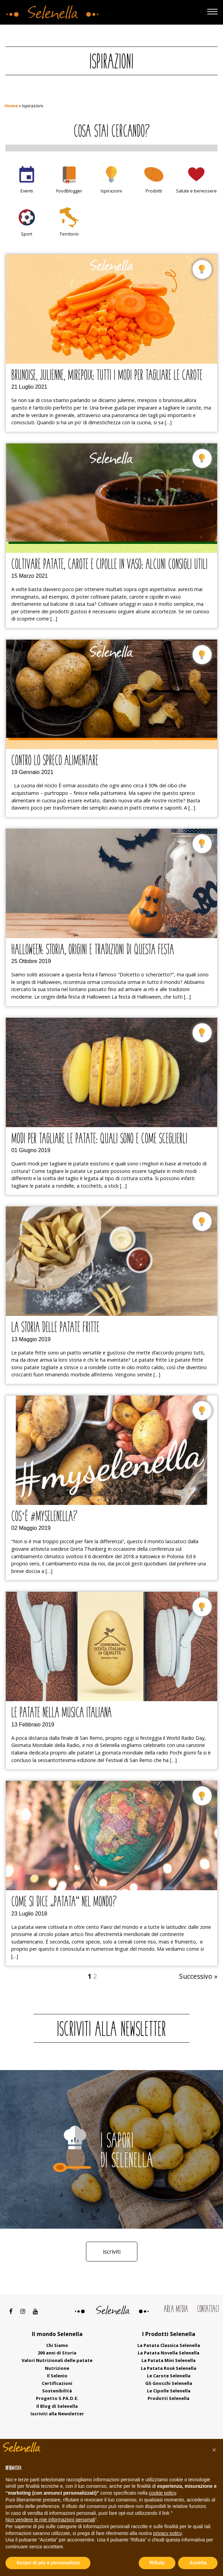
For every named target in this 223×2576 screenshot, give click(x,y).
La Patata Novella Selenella (168, 2353)
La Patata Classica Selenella (168, 2345)
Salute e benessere (196, 191)
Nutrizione (57, 2368)
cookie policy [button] (162, 2493)
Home (11, 106)
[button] (214, 2449)
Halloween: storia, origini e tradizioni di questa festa (92, 950)
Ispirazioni (111, 191)
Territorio (69, 234)
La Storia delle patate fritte (55, 1328)
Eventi (27, 191)
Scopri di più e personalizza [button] (47, 2562)
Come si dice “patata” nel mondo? (63, 1902)
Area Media (176, 2310)
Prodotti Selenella (168, 2398)
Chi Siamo (57, 2345)
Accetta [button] (198, 2562)
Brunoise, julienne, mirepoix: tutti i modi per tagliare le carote (106, 376)
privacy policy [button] (167, 2533)
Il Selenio (57, 2376)
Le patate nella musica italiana (61, 1713)
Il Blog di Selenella (57, 2406)
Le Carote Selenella (168, 2376)
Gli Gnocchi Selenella (168, 2383)
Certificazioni (57, 2383)
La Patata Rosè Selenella (168, 2368)
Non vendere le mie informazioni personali (50, 2519)
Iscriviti (112, 2251)
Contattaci (208, 2310)
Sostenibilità (57, 2391)
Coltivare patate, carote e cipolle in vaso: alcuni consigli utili (109, 565)
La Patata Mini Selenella (168, 2360)
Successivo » (198, 1976)
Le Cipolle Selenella (168, 2391)
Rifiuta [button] (157, 2562)
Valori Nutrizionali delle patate (57, 2360)
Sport (26, 234)
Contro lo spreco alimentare (54, 761)
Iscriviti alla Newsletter (57, 2414)
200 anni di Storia (57, 2353)
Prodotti (154, 191)
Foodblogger (69, 191)
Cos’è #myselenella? (44, 1517)
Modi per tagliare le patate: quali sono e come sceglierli (99, 1139)
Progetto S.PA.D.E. (57, 2398)
